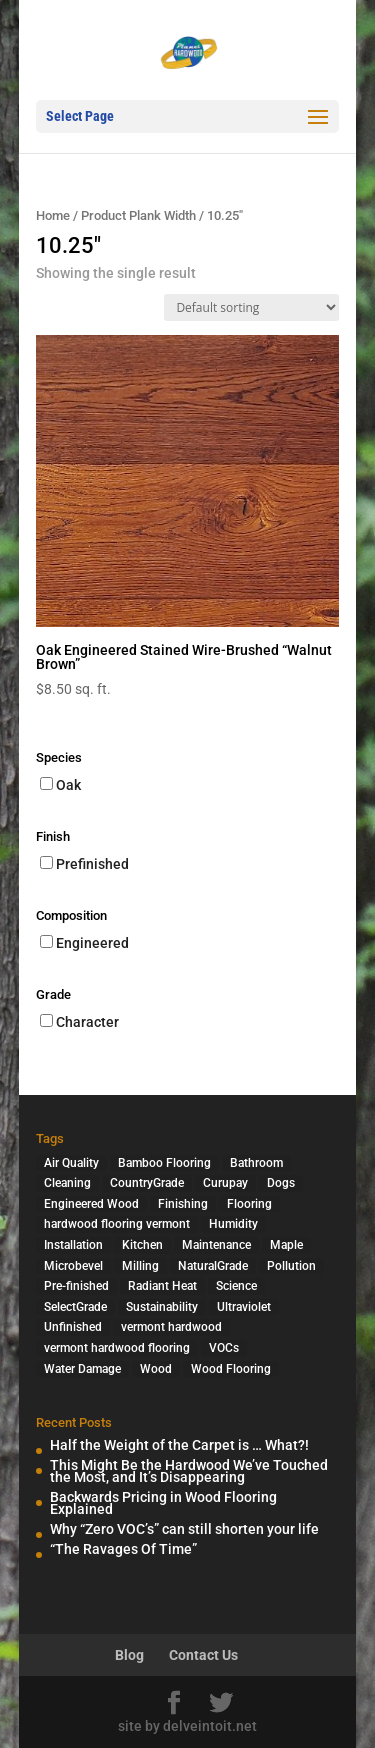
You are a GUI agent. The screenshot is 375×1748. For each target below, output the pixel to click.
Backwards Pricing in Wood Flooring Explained (163, 1503)
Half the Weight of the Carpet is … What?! (179, 1445)
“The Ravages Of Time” (123, 1549)
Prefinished (92, 864)
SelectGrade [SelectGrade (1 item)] (75, 1307)
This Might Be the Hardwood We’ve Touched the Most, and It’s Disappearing (189, 1471)
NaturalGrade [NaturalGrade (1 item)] (213, 1266)
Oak (68, 785)
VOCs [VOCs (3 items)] (224, 1348)
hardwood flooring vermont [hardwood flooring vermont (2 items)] (117, 1224)
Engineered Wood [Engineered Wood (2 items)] (91, 1204)
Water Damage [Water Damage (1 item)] (82, 1369)
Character (87, 1022)
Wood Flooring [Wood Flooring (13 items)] (231, 1369)
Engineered (92, 943)
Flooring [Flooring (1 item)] (249, 1204)
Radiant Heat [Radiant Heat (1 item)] (162, 1286)
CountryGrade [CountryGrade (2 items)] (147, 1183)
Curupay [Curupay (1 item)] (225, 1183)
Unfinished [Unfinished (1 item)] (73, 1327)
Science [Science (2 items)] (236, 1286)
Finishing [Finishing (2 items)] (183, 1204)
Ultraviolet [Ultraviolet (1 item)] (244, 1307)
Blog (129, 1655)
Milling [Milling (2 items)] (140, 1266)
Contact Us (203, 1655)
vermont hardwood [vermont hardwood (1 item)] (171, 1327)
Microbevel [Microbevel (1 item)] (73, 1266)
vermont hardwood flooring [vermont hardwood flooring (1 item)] (117, 1348)
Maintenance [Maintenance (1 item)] (216, 1245)
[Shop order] (251, 307)
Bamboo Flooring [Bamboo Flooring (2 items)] (164, 1163)
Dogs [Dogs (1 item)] (281, 1183)
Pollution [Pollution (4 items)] (291, 1266)
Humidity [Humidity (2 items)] (233, 1224)
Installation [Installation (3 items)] (73, 1245)
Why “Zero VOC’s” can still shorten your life (184, 1529)
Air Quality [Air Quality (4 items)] (71, 1163)
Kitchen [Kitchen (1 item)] (142, 1245)
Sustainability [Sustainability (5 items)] (162, 1307)
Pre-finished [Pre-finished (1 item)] (76, 1286)
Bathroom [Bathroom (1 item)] (256, 1163)
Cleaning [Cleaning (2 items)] (67, 1183)
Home (53, 215)
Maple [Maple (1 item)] (286, 1245)
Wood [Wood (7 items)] (156, 1369)
